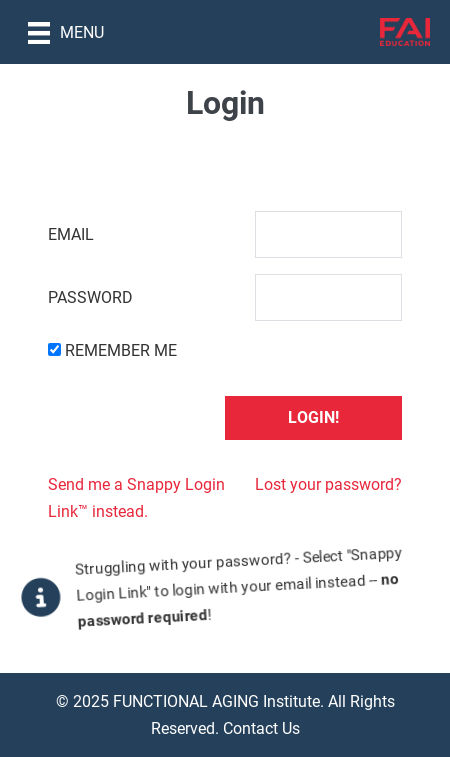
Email (71, 234)
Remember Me (121, 350)
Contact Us (261, 728)
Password (90, 297)
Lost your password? (328, 484)
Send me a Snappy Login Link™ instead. (136, 498)
